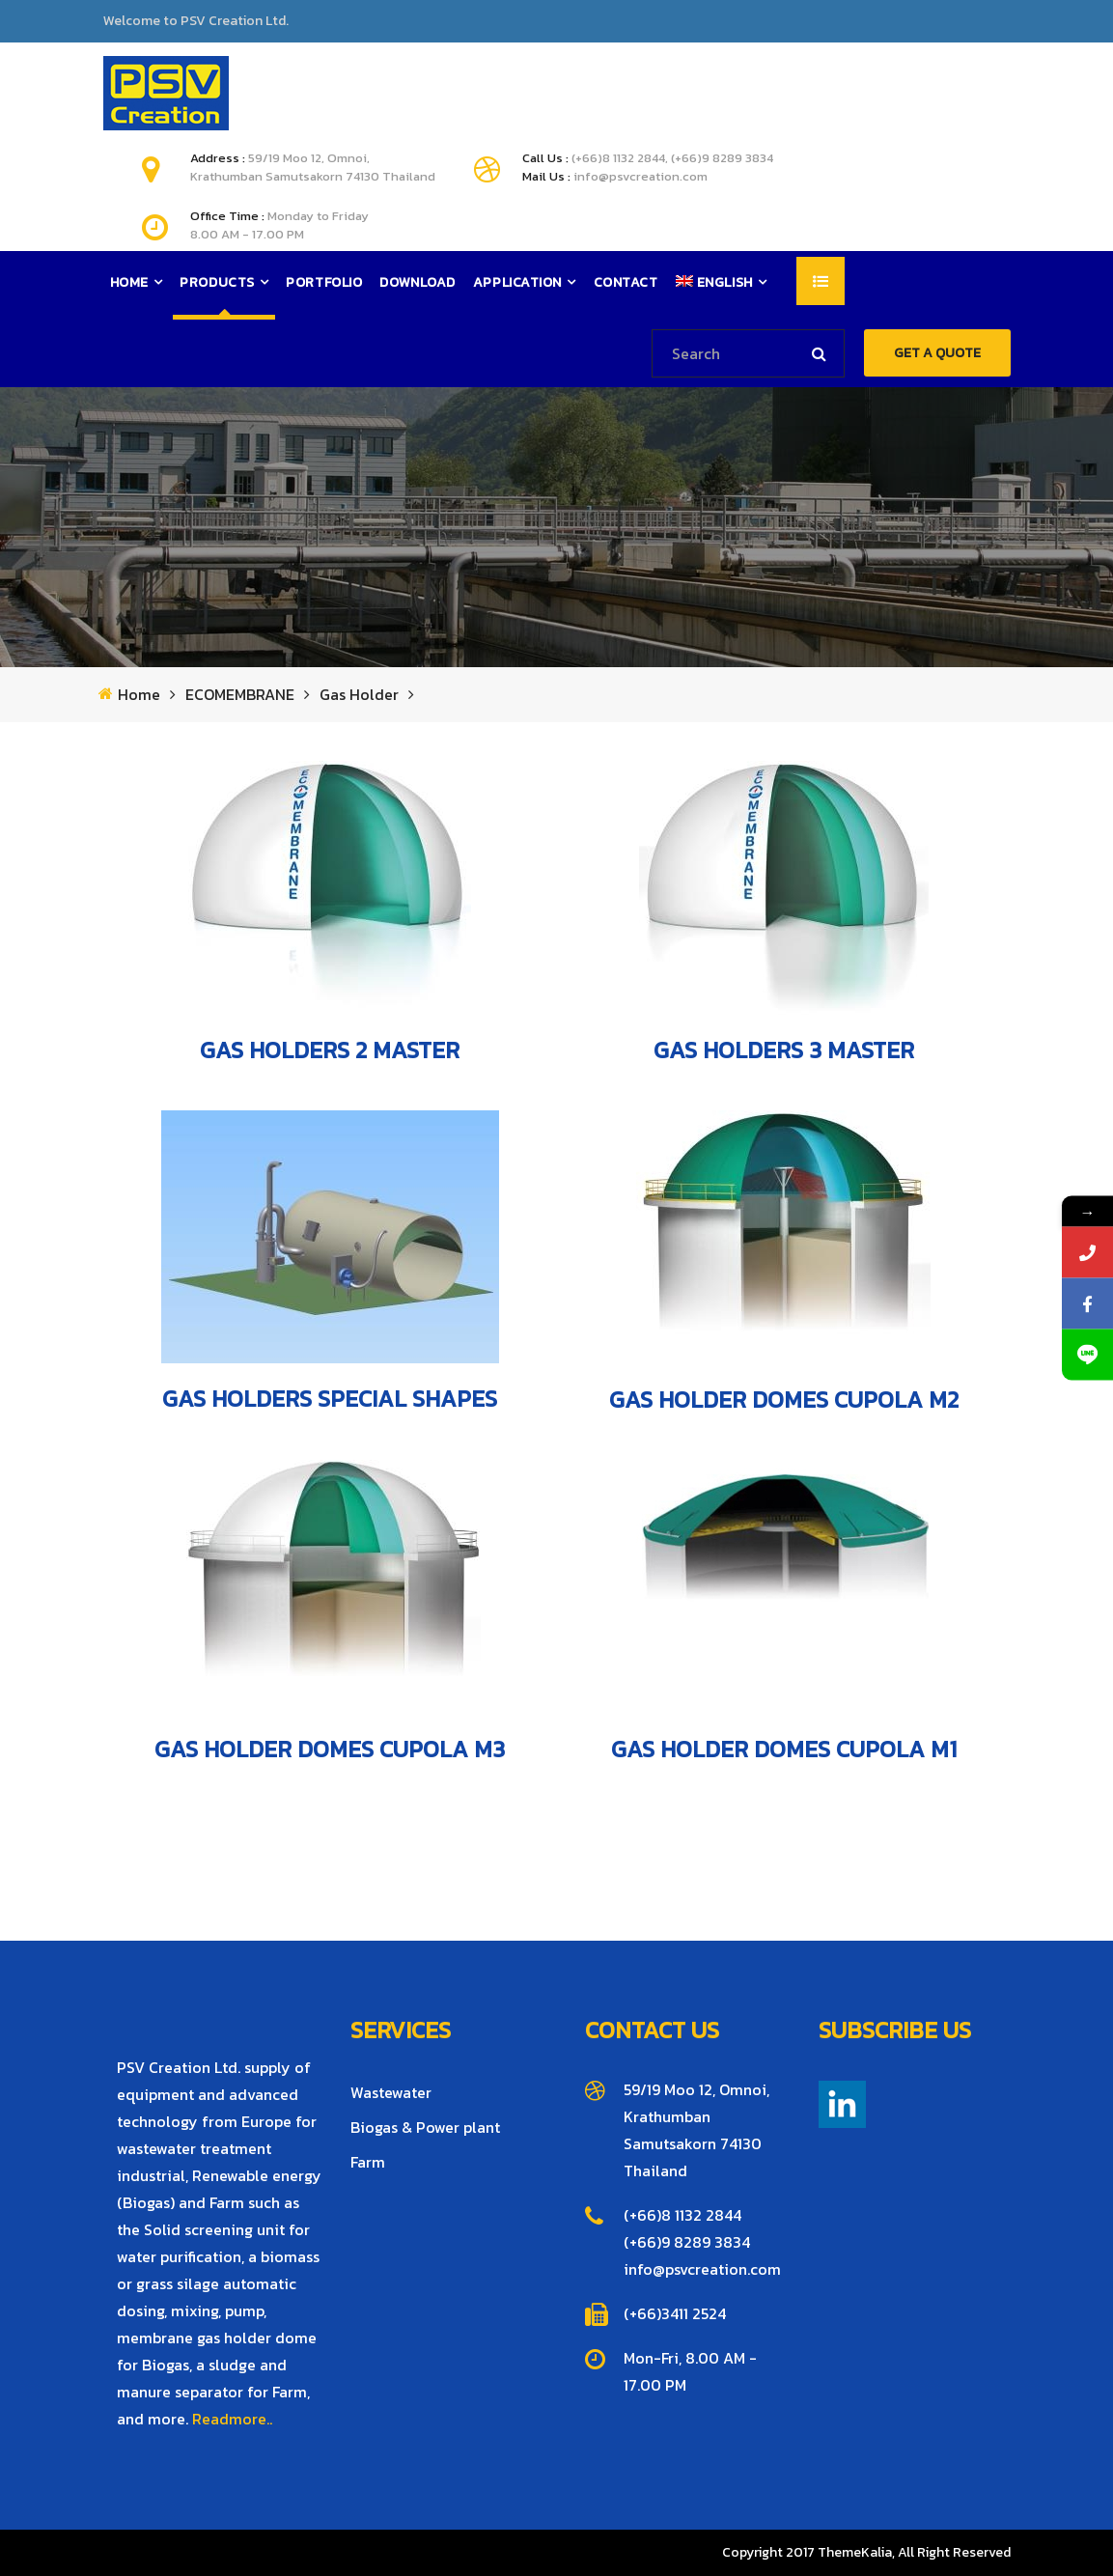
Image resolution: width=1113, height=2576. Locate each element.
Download (417, 282)
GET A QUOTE (937, 353)
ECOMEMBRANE (239, 695)
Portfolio (324, 282)
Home (129, 282)
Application (517, 282)
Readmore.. (232, 2418)
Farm (367, 2161)
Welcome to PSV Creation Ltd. (196, 21)
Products (217, 282)
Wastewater (390, 2092)
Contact (626, 282)
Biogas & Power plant (425, 2127)
